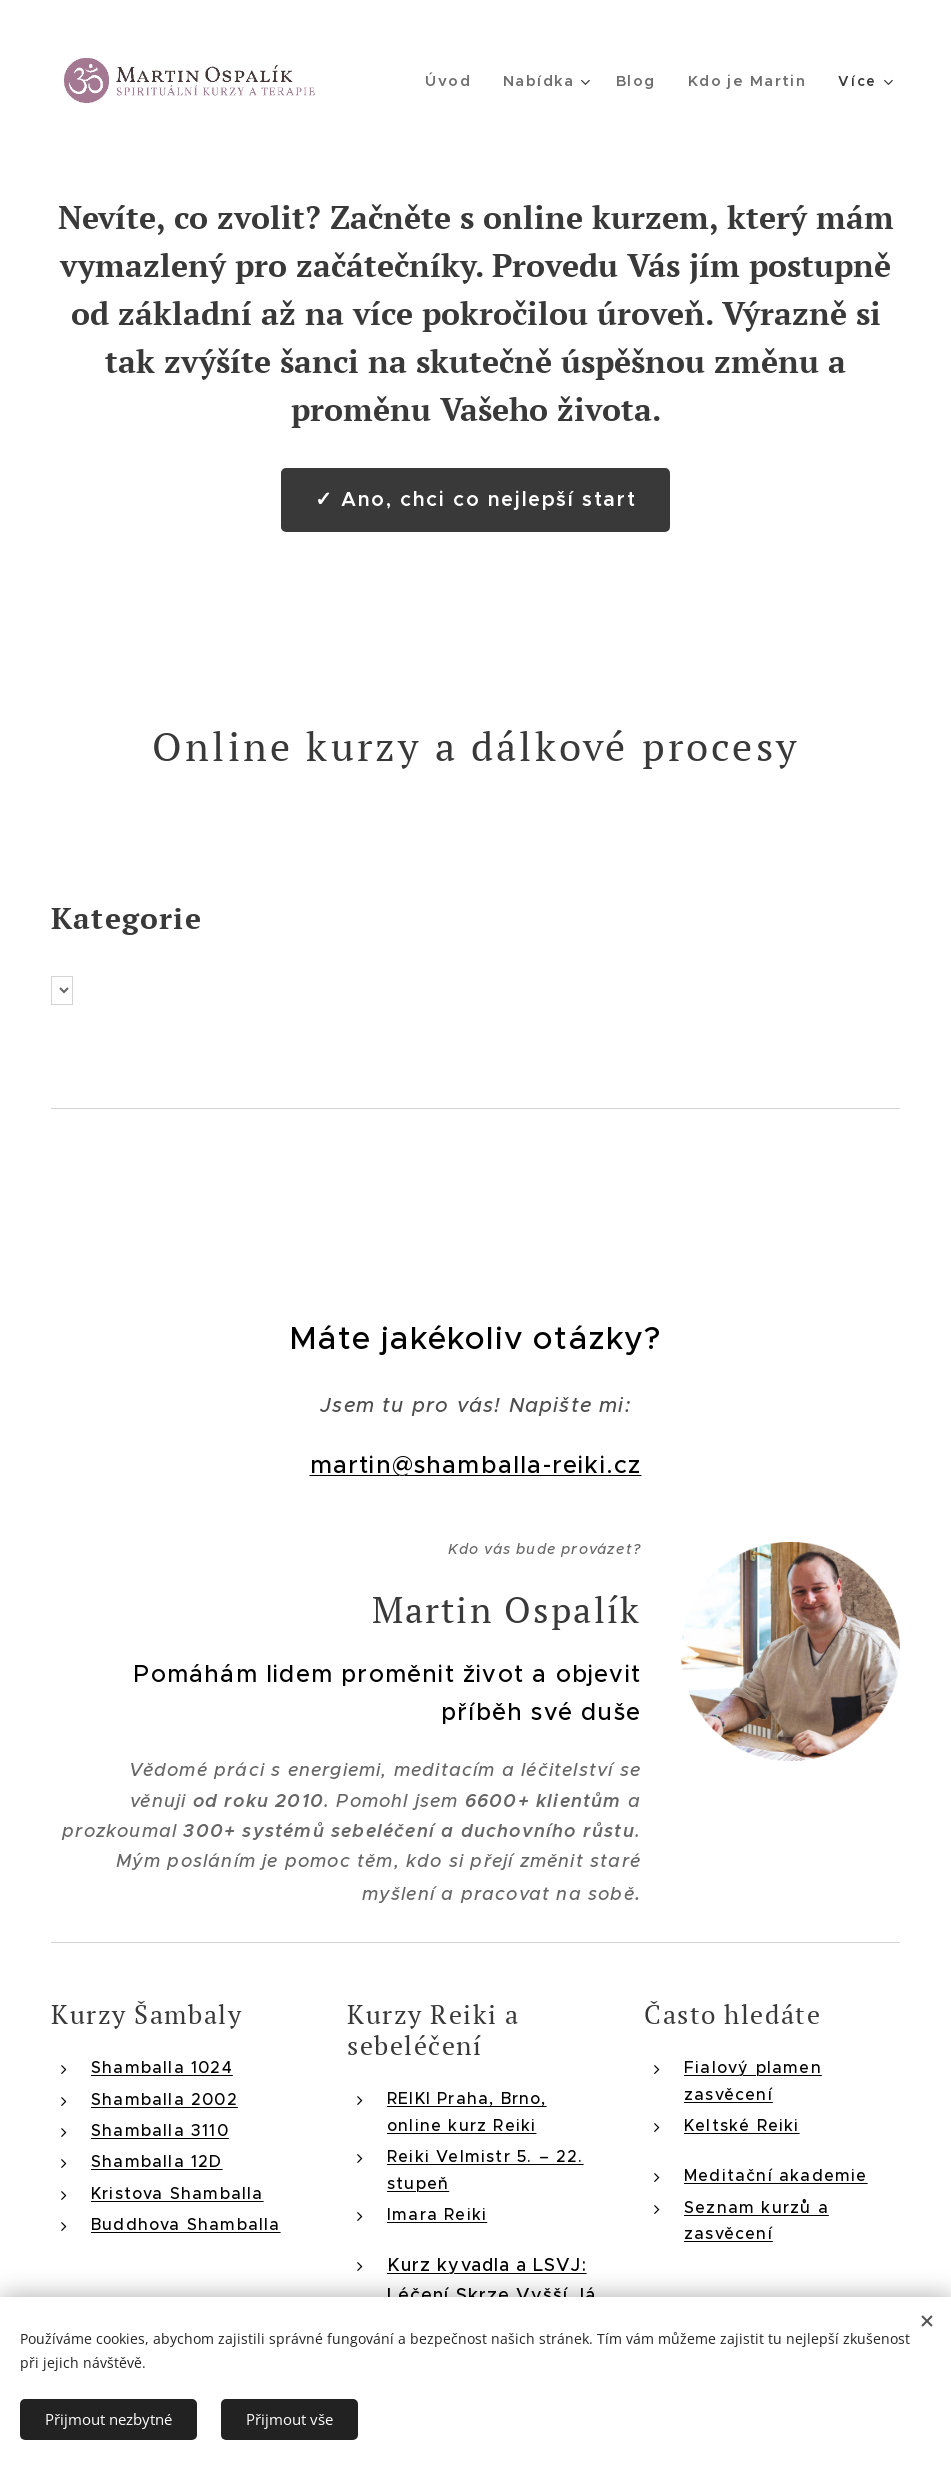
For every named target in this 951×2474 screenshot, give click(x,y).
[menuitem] (460, 81)
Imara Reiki (437, 2213)
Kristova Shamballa (177, 2192)
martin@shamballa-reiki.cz (476, 1465)
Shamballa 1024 (162, 2067)
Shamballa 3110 (160, 2129)
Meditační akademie (776, 2175)
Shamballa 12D (157, 2161)
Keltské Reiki (742, 2124)
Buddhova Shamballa (186, 2224)
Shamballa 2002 (164, 2098)
